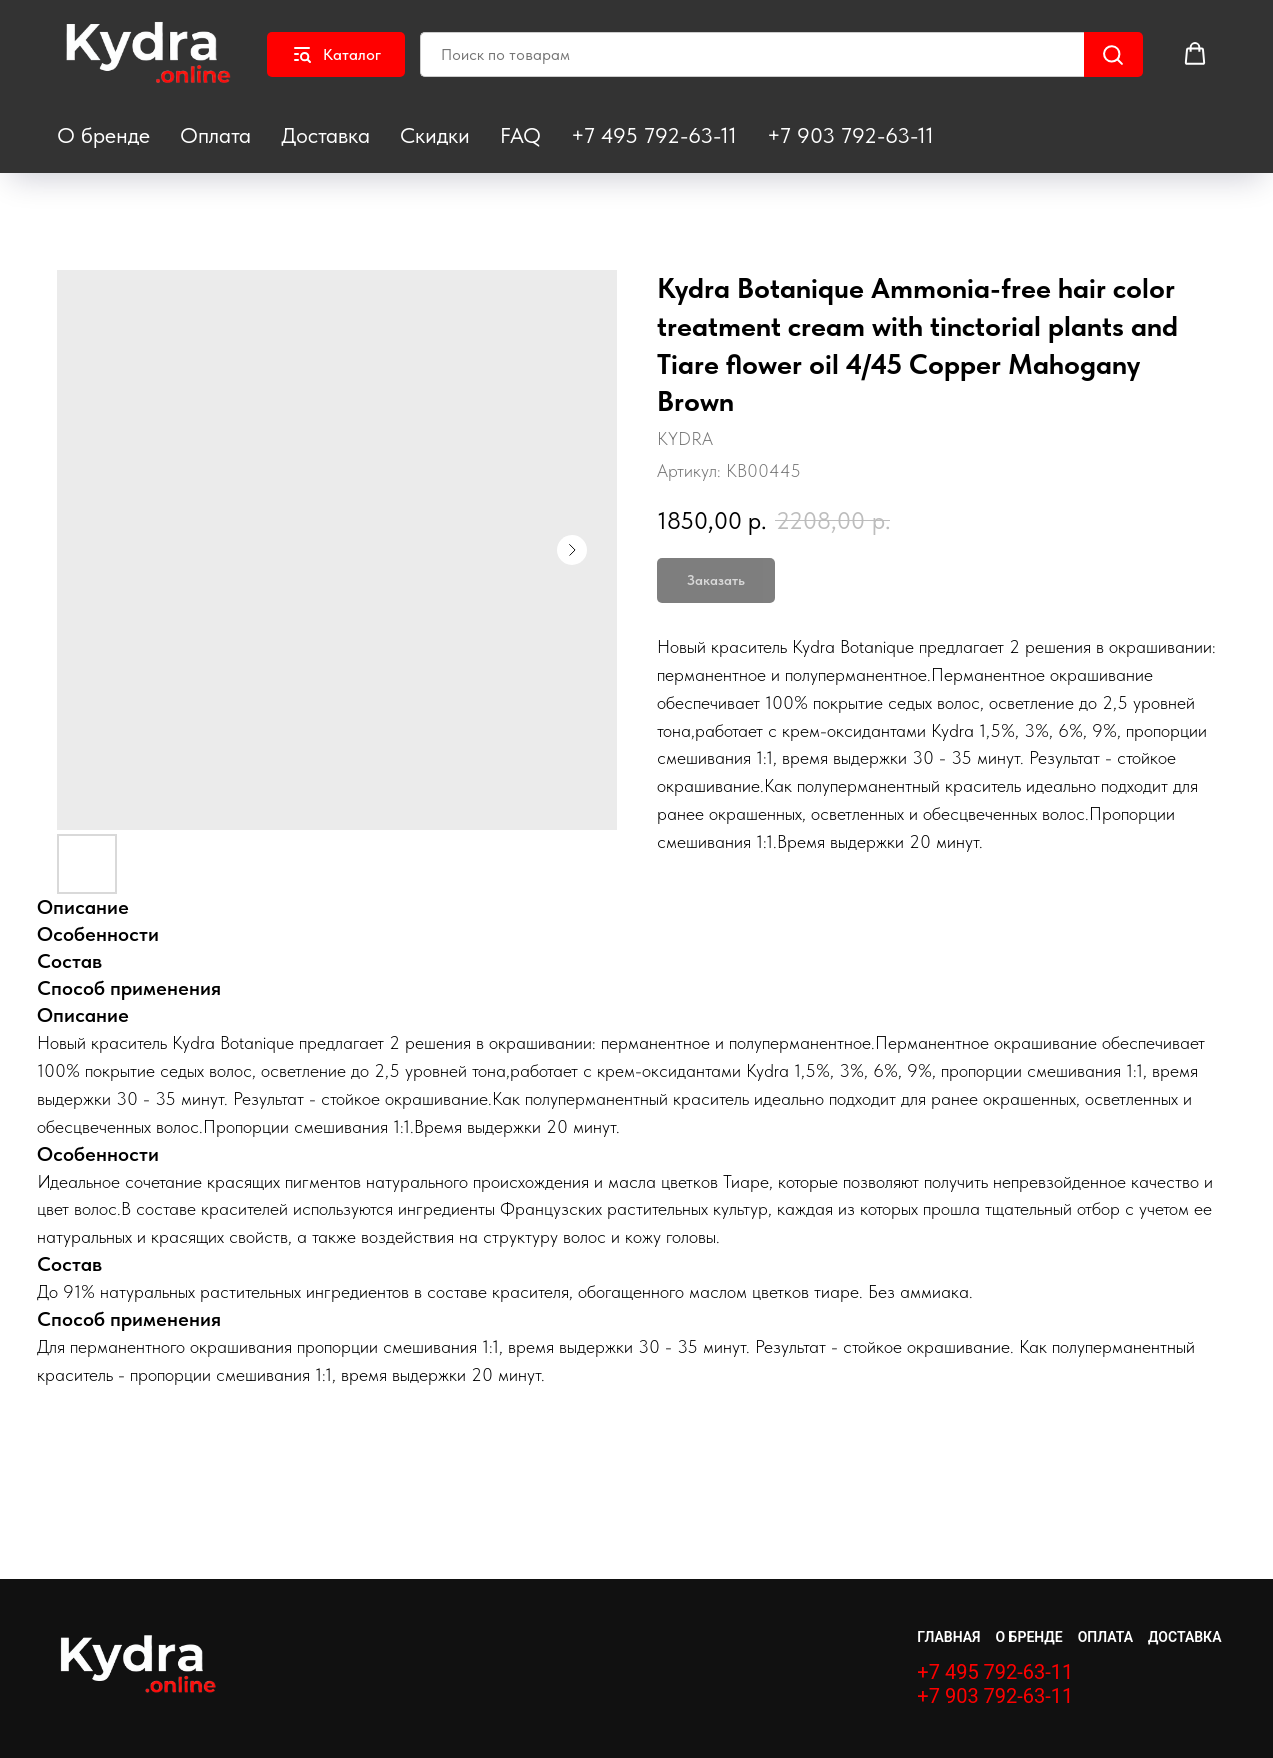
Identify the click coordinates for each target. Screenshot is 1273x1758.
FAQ (520, 135)
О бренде (103, 135)
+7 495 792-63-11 (654, 135)
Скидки (435, 135)
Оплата (215, 135)
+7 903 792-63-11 (850, 135)
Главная (948, 1637)
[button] (1195, 54)
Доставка (325, 135)
